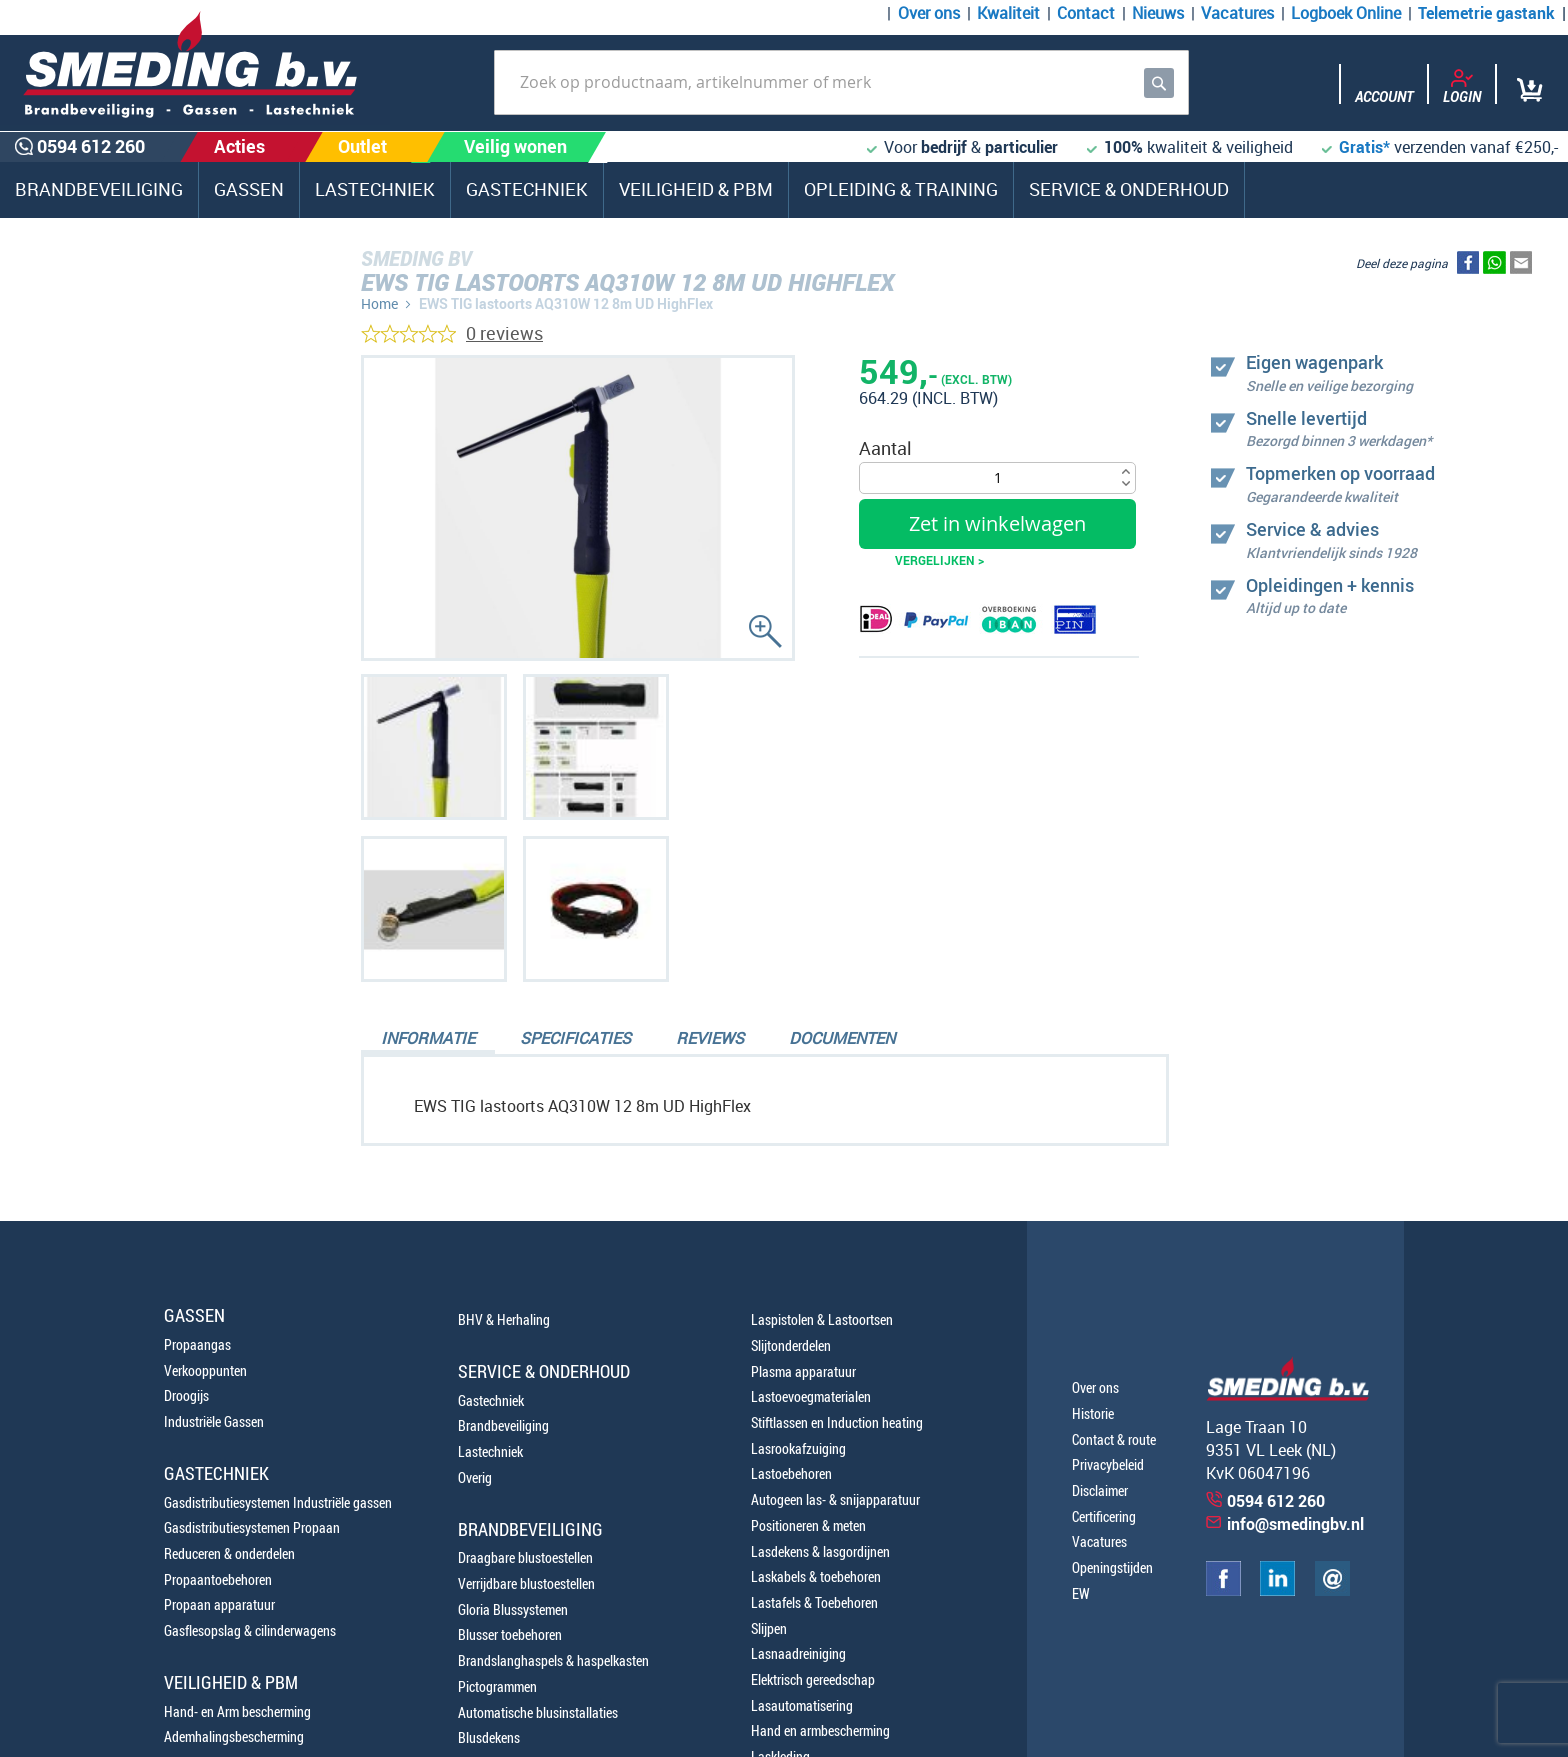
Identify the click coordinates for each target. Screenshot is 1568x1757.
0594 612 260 (120, 630)
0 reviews (504, 333)
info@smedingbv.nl (1295, 1524)
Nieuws (1158, 13)
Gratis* (1364, 147)
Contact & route (1114, 1439)
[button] (434, 747)
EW (1081, 1593)
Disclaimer (1100, 1490)
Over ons (929, 13)
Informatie (428, 1038)
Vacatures (1237, 13)
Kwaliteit (1008, 13)
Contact (1086, 13)
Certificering (1104, 1516)
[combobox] (841, 82)
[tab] (428, 1040)
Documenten (842, 1038)
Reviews (710, 1038)
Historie (1093, 1413)
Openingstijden (1112, 1567)
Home (379, 303)
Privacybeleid (1108, 1464)
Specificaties (575, 1038)
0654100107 (115, 676)
